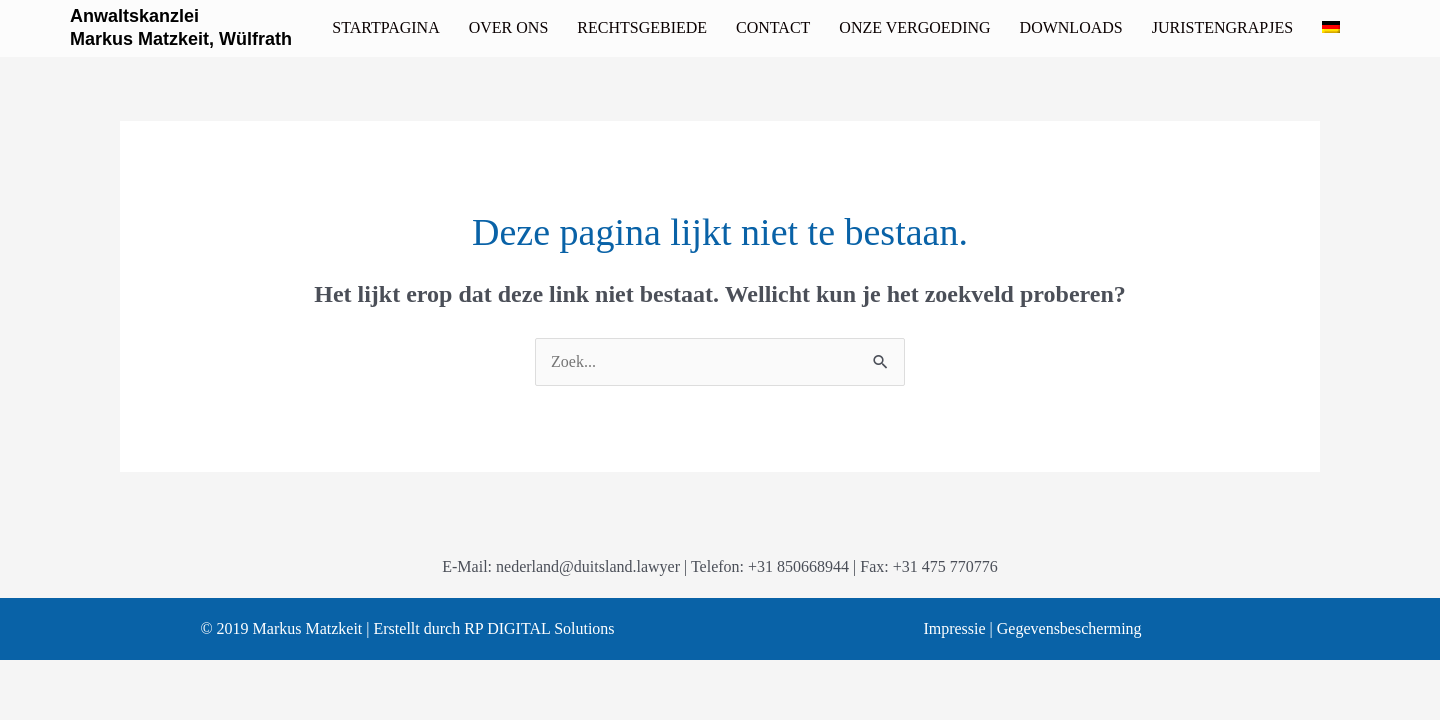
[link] (385, 28)
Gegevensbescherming (1069, 628)
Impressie (954, 628)
